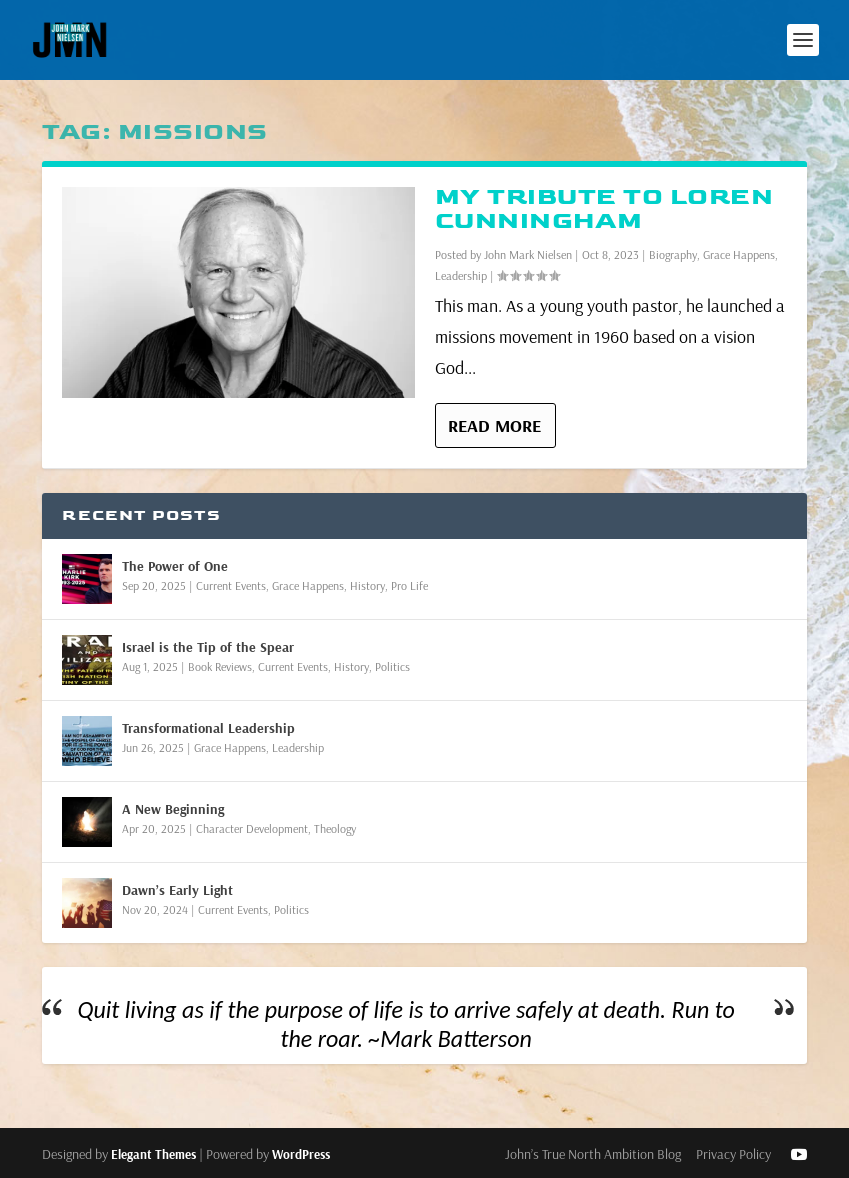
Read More (494, 425)
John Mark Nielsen (528, 254)
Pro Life (409, 585)
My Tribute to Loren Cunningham (604, 208)
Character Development (252, 828)
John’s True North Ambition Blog (593, 1154)
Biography (673, 254)
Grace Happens (739, 254)
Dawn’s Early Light (177, 890)
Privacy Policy (733, 1154)
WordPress (301, 1154)
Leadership (461, 275)
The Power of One (175, 566)
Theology (335, 828)
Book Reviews (220, 666)
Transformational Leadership (208, 728)
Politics (392, 666)
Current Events (231, 585)
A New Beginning (173, 809)
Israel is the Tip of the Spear (208, 647)
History (367, 585)
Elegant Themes (153, 1154)
